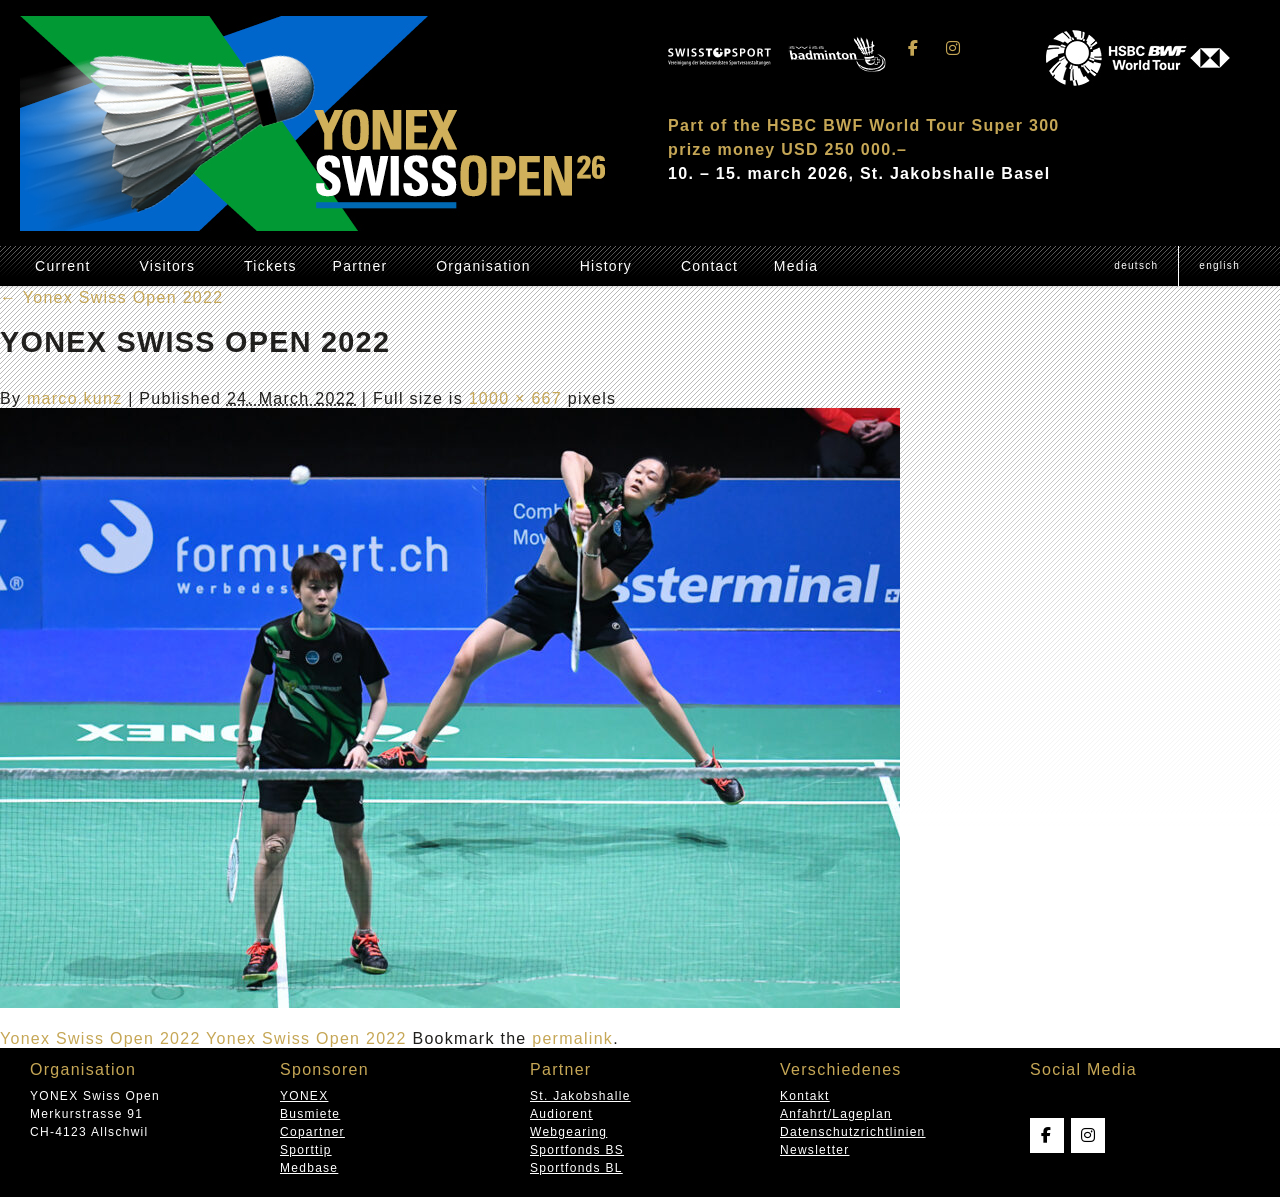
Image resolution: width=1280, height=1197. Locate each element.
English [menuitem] (1219, 265)
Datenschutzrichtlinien (853, 1132)
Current (63, 266)
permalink (572, 1038)
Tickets (270, 266)
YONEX (304, 1096)
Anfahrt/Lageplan (836, 1114)
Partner (360, 266)
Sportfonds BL (576, 1168)
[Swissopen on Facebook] (914, 48)
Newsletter (814, 1150)
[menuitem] (1136, 266)
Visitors (167, 266)
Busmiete (310, 1114)
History (606, 266)
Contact (709, 266)
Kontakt (805, 1096)
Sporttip (306, 1150)
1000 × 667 (515, 398)
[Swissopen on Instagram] (953, 48)
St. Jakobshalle (580, 1096)
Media (796, 266)
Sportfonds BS (577, 1150)
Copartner (312, 1132)
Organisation (483, 266)
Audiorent (561, 1114)
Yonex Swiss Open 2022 (111, 297)
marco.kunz (75, 398)
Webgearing (568, 1132)
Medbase (309, 1168)
